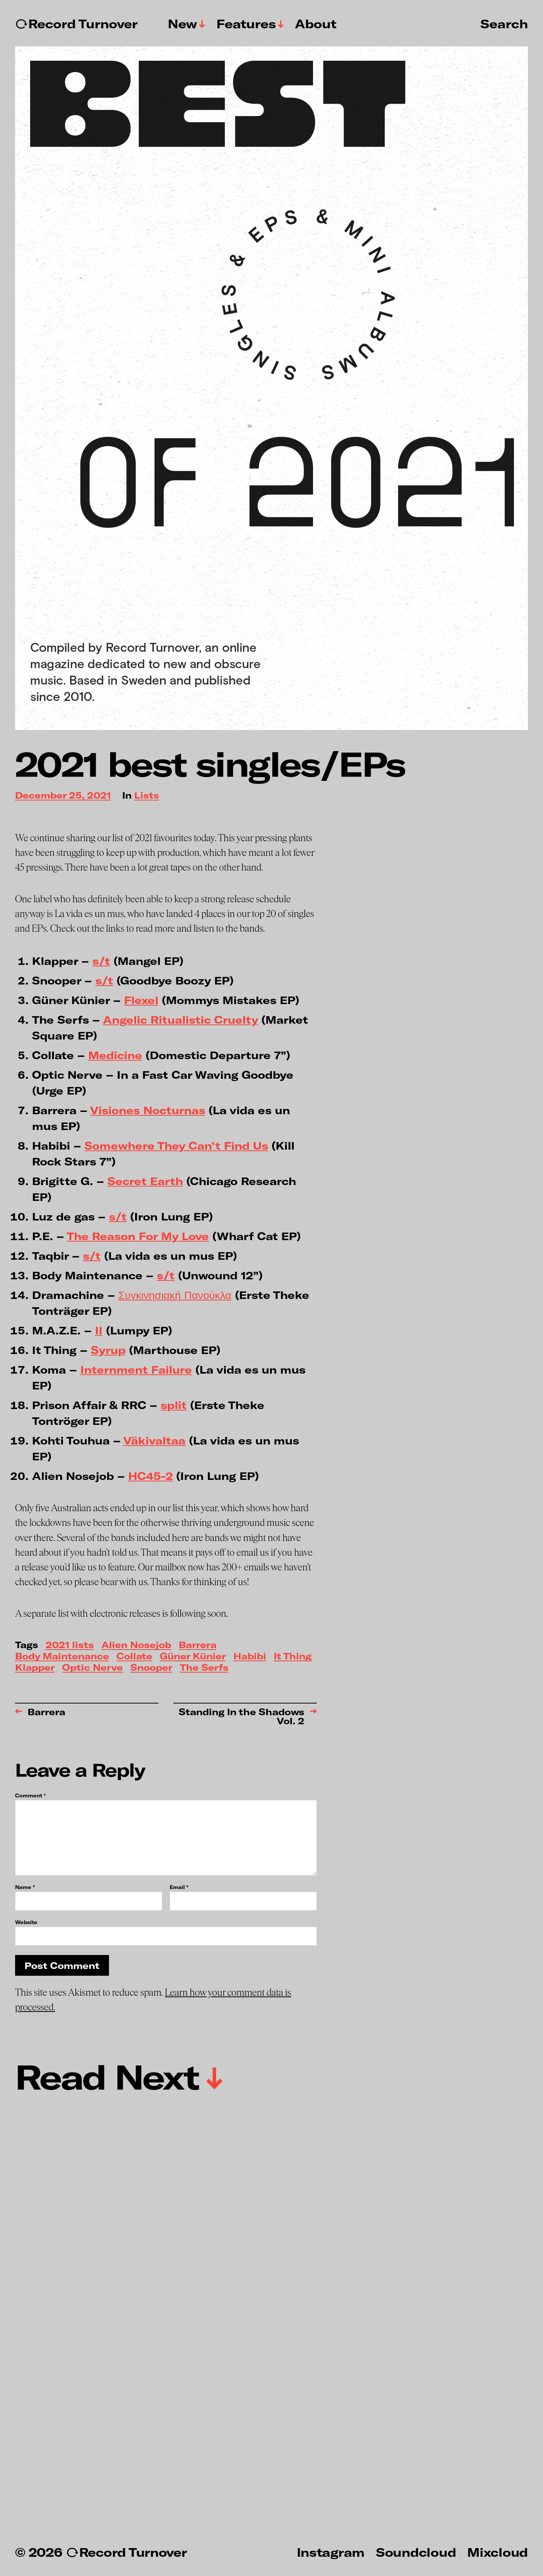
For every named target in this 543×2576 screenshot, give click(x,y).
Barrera (197, 1645)
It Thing (292, 1656)
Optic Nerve (92, 1668)
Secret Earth (145, 1181)
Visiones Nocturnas (147, 1110)
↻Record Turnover (76, 23)
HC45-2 (150, 1475)
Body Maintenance (62, 1656)
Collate (134, 1656)
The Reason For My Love (138, 1236)
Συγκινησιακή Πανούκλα (175, 1294)
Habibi (249, 1656)
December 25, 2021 (63, 795)
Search (504, 23)
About (315, 23)
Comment (30, 1795)
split (174, 1404)
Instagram (331, 2552)
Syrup (108, 1349)
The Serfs (204, 1668)
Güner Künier (193, 1656)
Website (26, 1922)
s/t (101, 960)
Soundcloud (416, 2552)
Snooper (151, 1668)
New (182, 23)
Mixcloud (497, 2552)
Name (25, 1887)
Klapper (35, 1668)
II (99, 1330)
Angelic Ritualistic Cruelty (180, 1019)
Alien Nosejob (136, 1645)
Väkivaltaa (154, 1440)
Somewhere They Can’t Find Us (176, 1145)
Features (246, 23)
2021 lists (70, 1645)
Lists (146, 795)
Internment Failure (136, 1369)
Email (179, 1887)
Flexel (141, 1000)
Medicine (115, 1055)
